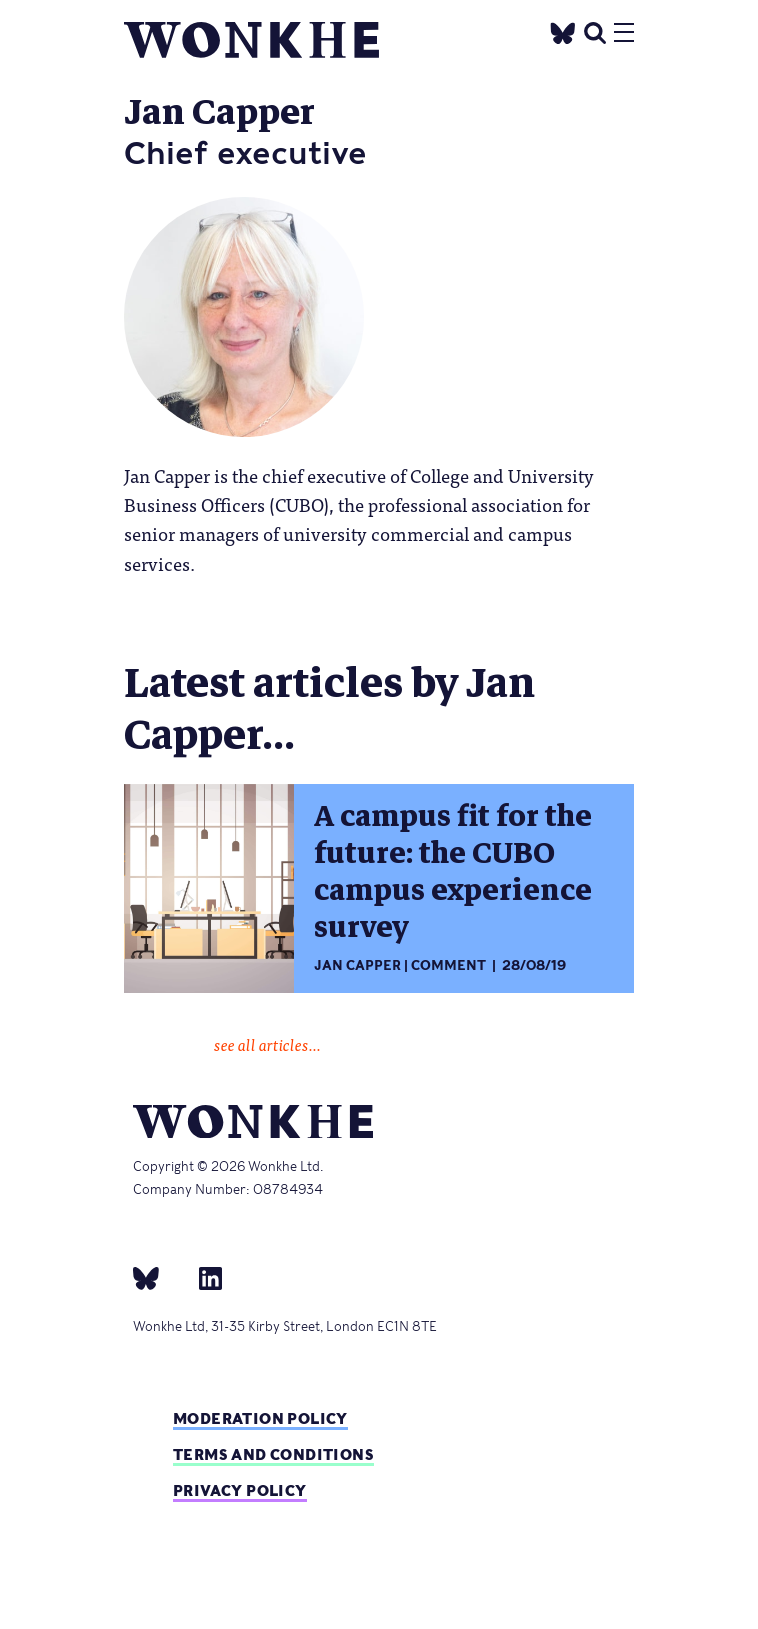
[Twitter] (563, 30)
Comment (448, 965)
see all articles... (267, 1044)
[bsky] (158, 1278)
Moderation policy (260, 1418)
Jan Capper (357, 965)
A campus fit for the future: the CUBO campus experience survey (453, 872)
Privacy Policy (240, 1490)
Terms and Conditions (273, 1454)
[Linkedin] (202, 1278)
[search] (595, 30)
